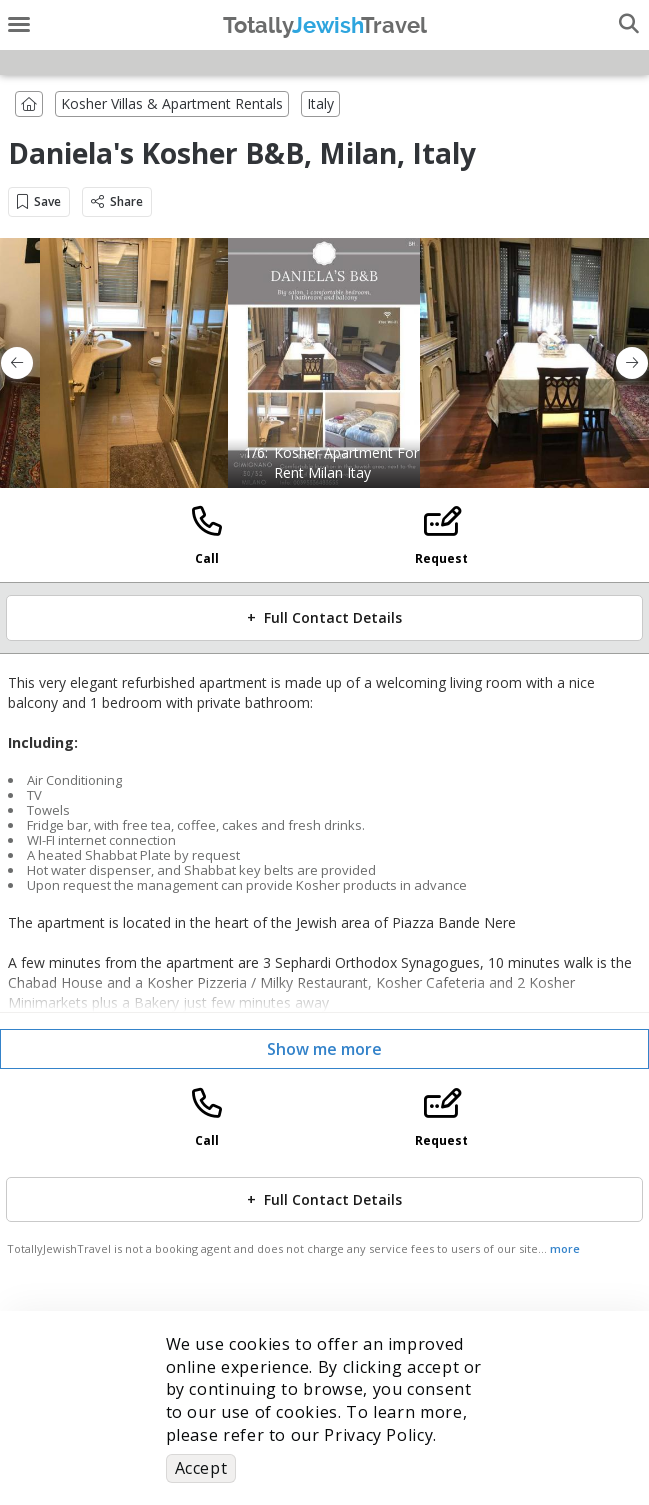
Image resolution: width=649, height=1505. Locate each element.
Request (441, 558)
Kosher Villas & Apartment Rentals (172, 103)
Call (207, 558)
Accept (201, 1468)
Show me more (324, 1049)
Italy (320, 103)
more (565, 1248)
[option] (324, 363)
